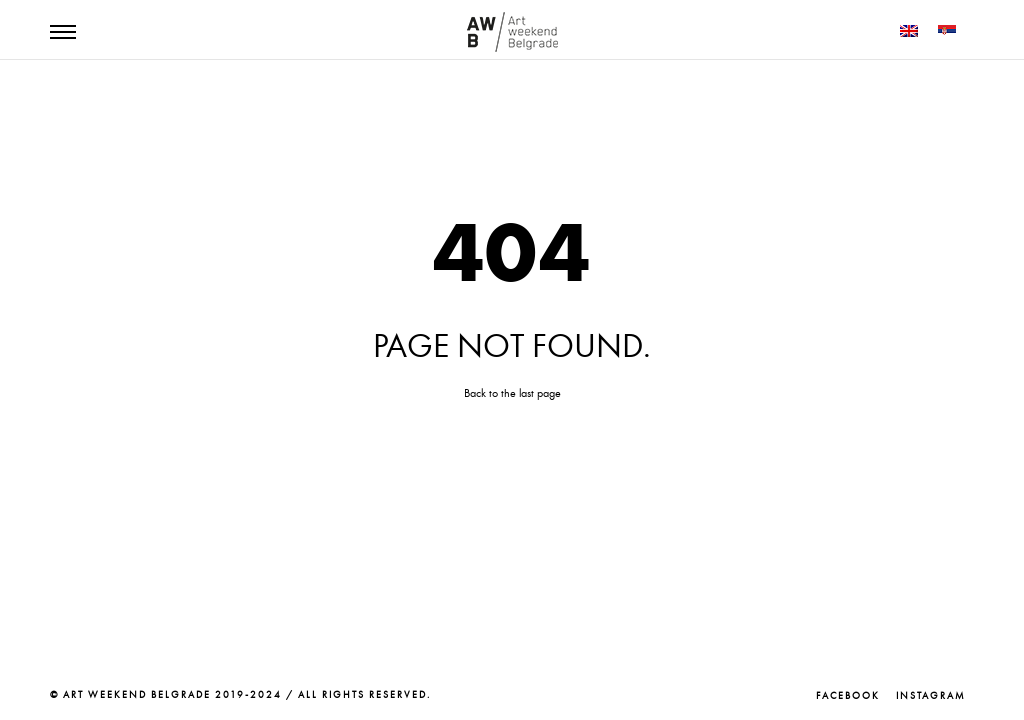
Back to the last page (512, 393)
